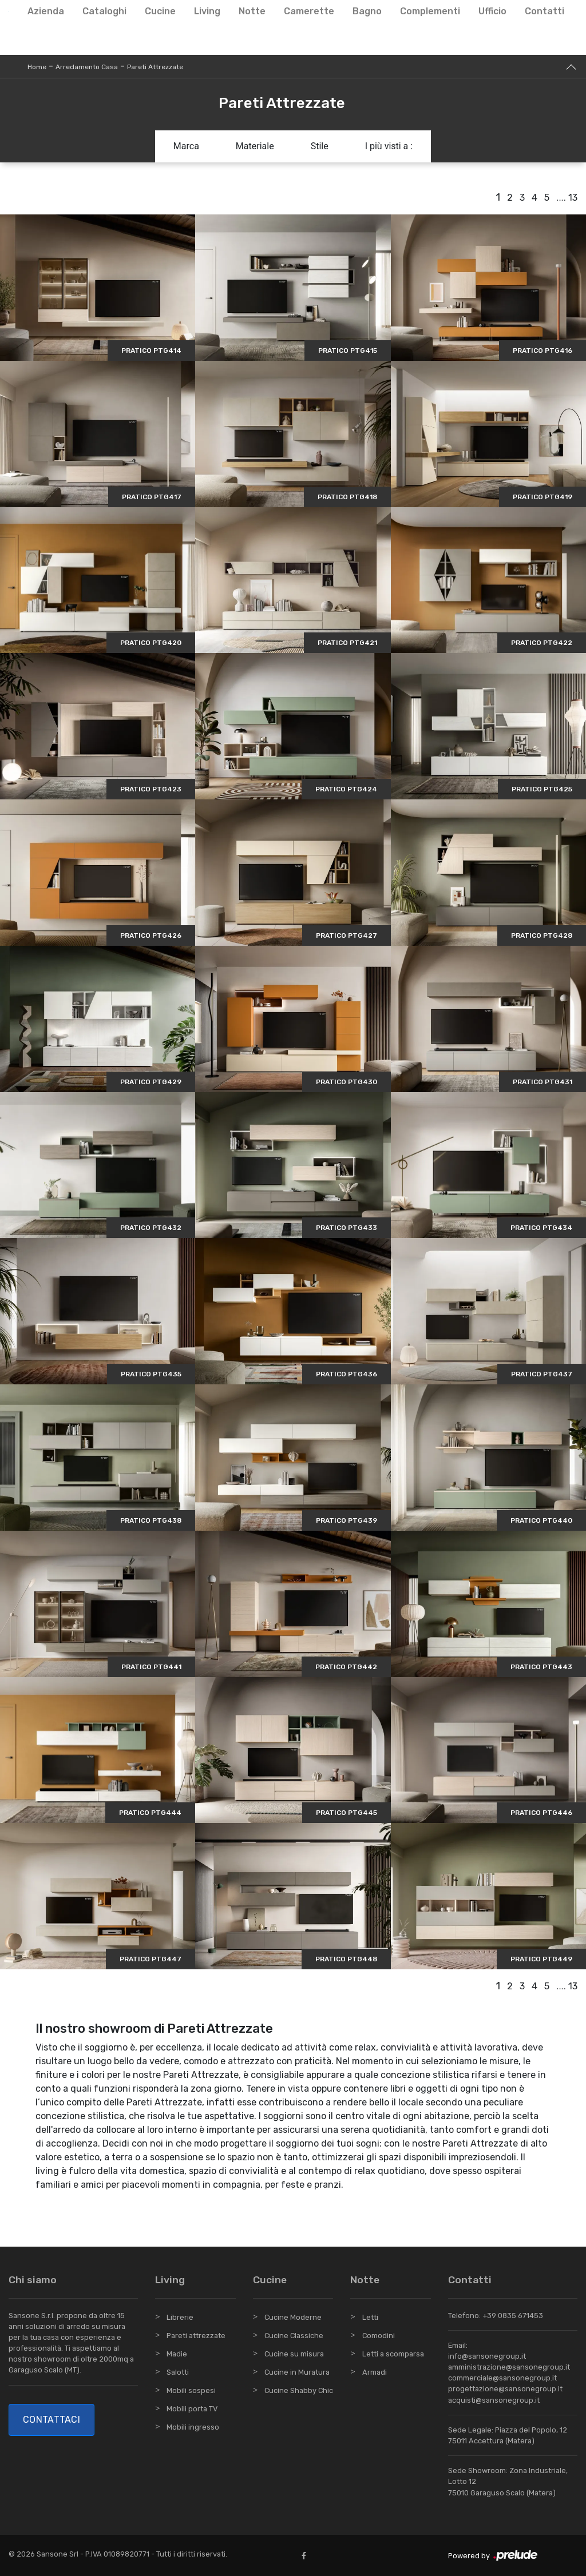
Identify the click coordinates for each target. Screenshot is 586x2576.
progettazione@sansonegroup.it (505, 2388)
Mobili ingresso (193, 2427)
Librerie (180, 2317)
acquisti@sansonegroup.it (494, 2400)
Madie (177, 2354)
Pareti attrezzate (196, 2335)
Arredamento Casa (87, 67)
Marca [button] (186, 146)
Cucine (160, 11)
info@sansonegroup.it (487, 2356)
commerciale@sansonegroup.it (502, 2378)
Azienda (45, 11)
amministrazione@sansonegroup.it (509, 2367)
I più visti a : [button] (389, 146)
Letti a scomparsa (393, 2354)
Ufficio (492, 11)
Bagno (367, 11)
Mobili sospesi (191, 2390)
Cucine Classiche (293, 2335)
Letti (370, 2317)
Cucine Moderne (293, 2317)
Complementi (430, 11)
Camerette (309, 11)
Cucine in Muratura (297, 2372)
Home (36, 67)
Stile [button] (319, 146)
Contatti (544, 11)
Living (207, 11)
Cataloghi (104, 11)
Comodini (378, 2335)
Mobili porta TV (192, 2408)
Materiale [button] (255, 146)
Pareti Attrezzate (155, 67)
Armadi (374, 2372)
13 (572, 197)
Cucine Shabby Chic (298, 2390)
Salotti (178, 2372)
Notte (252, 11)
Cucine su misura (294, 2354)
